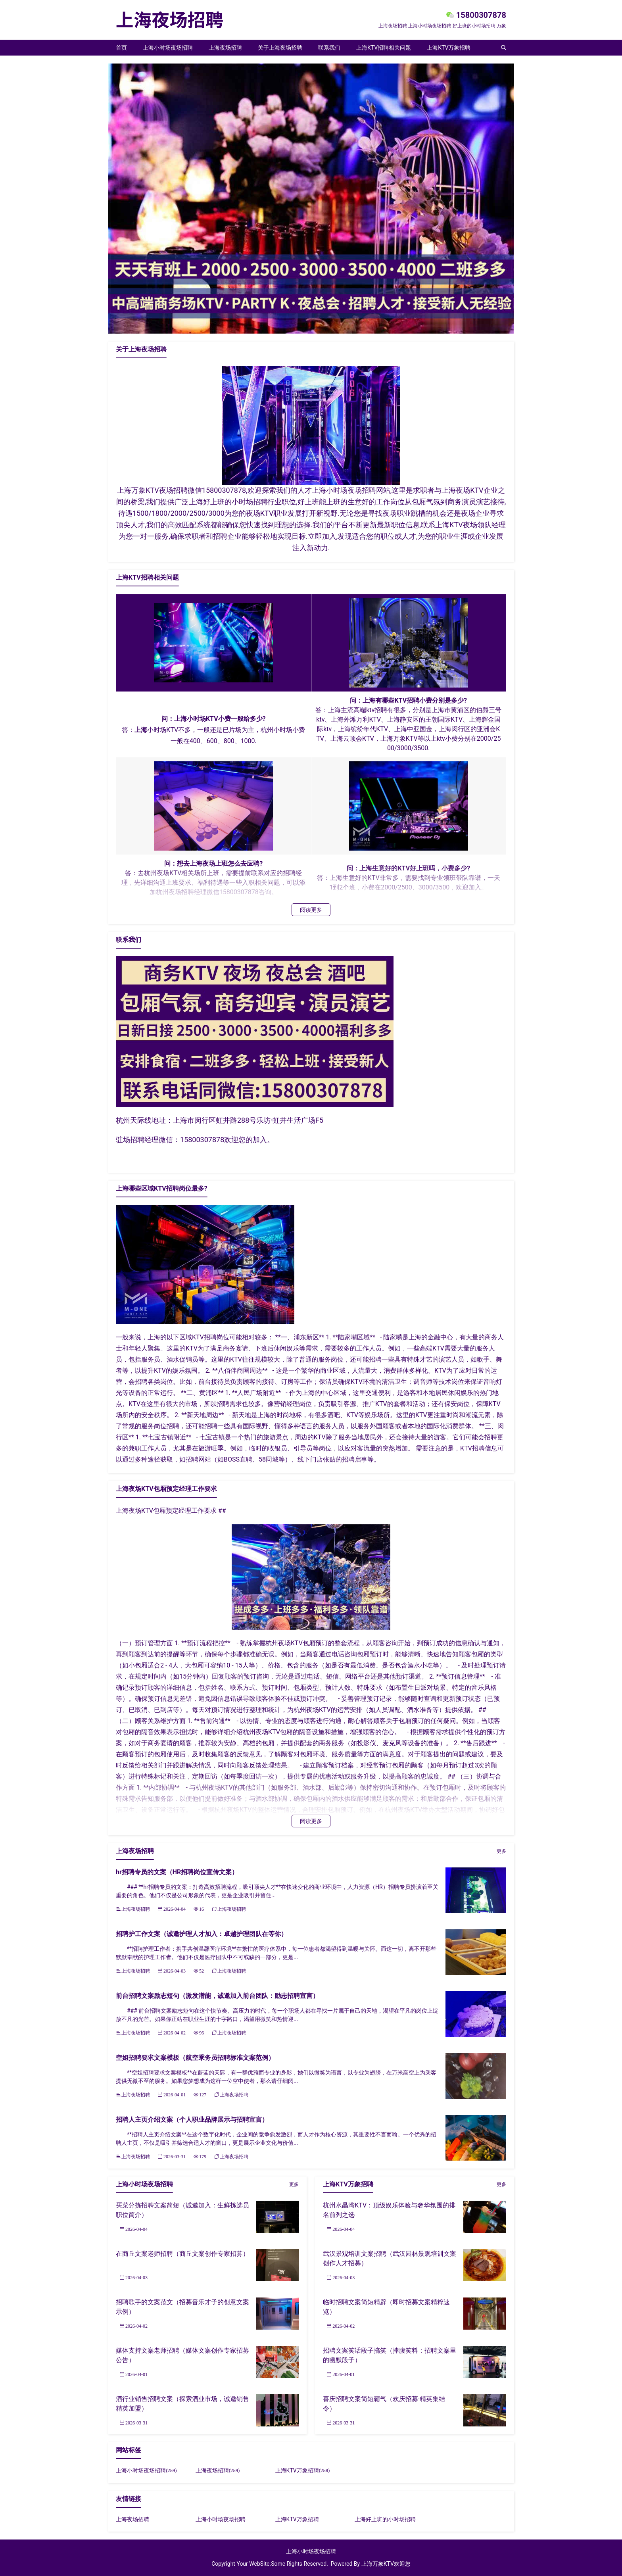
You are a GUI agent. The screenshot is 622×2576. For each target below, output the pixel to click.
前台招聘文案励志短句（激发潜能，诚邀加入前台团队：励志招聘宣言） (217, 1996)
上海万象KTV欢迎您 (386, 2564)
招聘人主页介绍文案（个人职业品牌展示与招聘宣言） (192, 2119)
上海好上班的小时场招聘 (385, 2519)
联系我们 (329, 47)
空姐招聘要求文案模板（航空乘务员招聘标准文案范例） (195, 2057)
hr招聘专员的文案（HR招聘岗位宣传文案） (177, 1872)
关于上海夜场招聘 (280, 47)
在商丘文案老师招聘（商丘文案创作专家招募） (182, 2253)
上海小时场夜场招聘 (168, 47)
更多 (501, 1851)
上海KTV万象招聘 (448, 47)
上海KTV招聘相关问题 (383, 47)
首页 (121, 47)
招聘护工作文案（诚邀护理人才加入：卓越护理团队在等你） (201, 1934)
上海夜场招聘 (225, 47)
